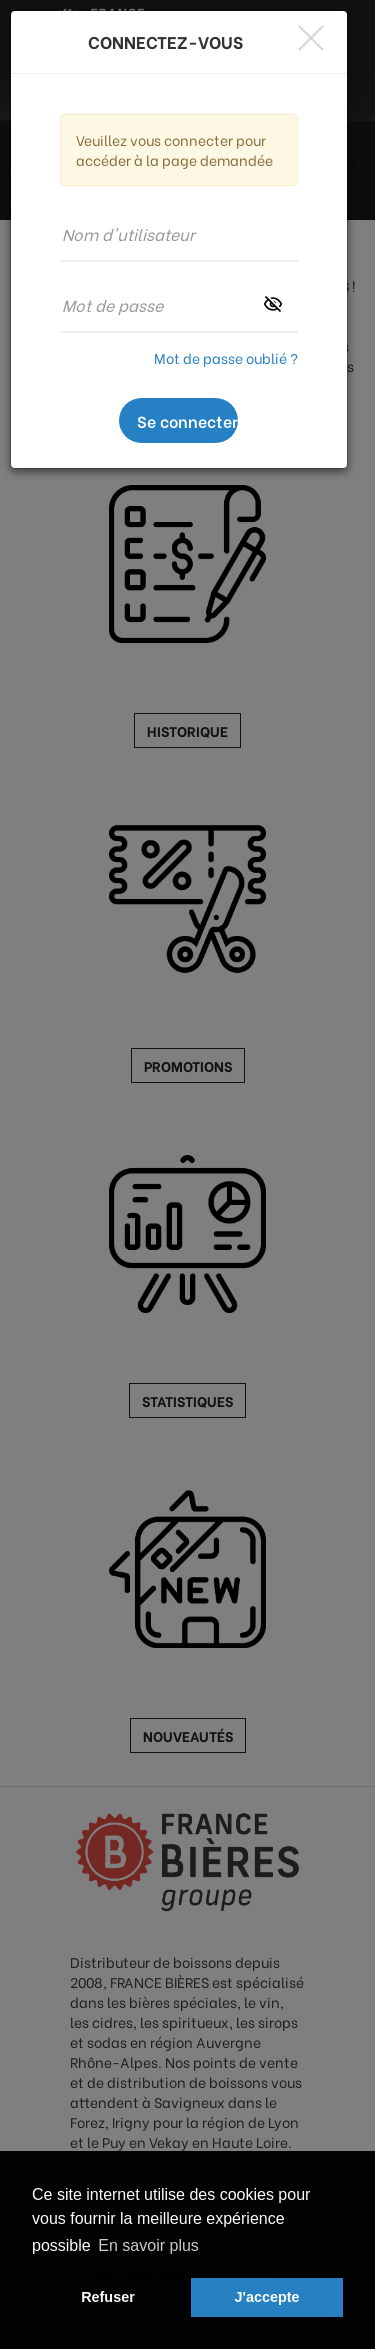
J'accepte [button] (267, 2297)
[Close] (311, 37)
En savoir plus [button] (148, 2245)
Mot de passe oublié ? (226, 357)
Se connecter (187, 420)
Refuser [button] (108, 2297)
